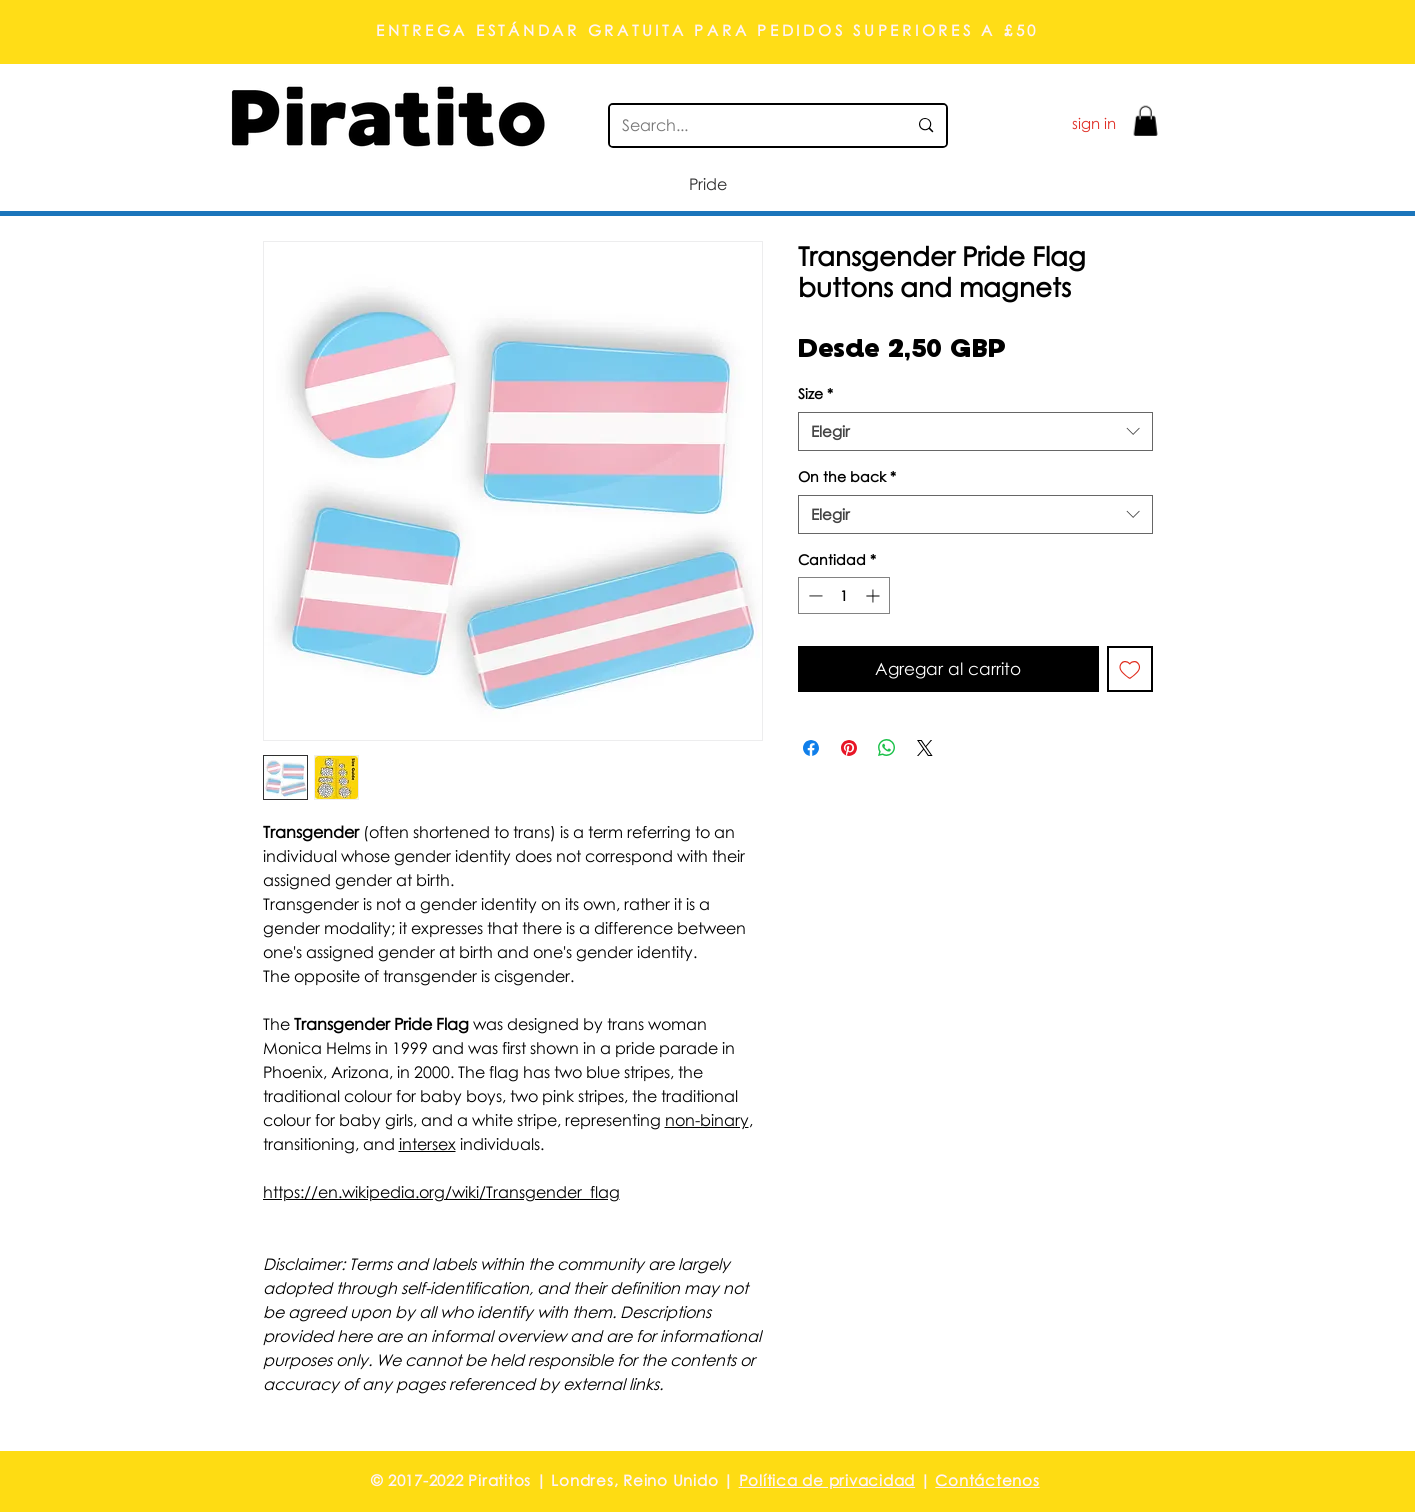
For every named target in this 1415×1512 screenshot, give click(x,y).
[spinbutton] (844, 595)
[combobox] (975, 431)
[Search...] (750, 125)
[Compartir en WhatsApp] (887, 748)
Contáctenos (987, 1480)
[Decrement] (813, 595)
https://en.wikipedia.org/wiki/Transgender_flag (441, 1192)
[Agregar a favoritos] (1130, 669)
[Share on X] (925, 748)
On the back (847, 476)
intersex (427, 1144)
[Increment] (874, 595)
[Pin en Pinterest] (849, 748)
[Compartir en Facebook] (811, 748)
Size (815, 393)
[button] (1145, 121)
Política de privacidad (827, 1480)
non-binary (707, 1120)
